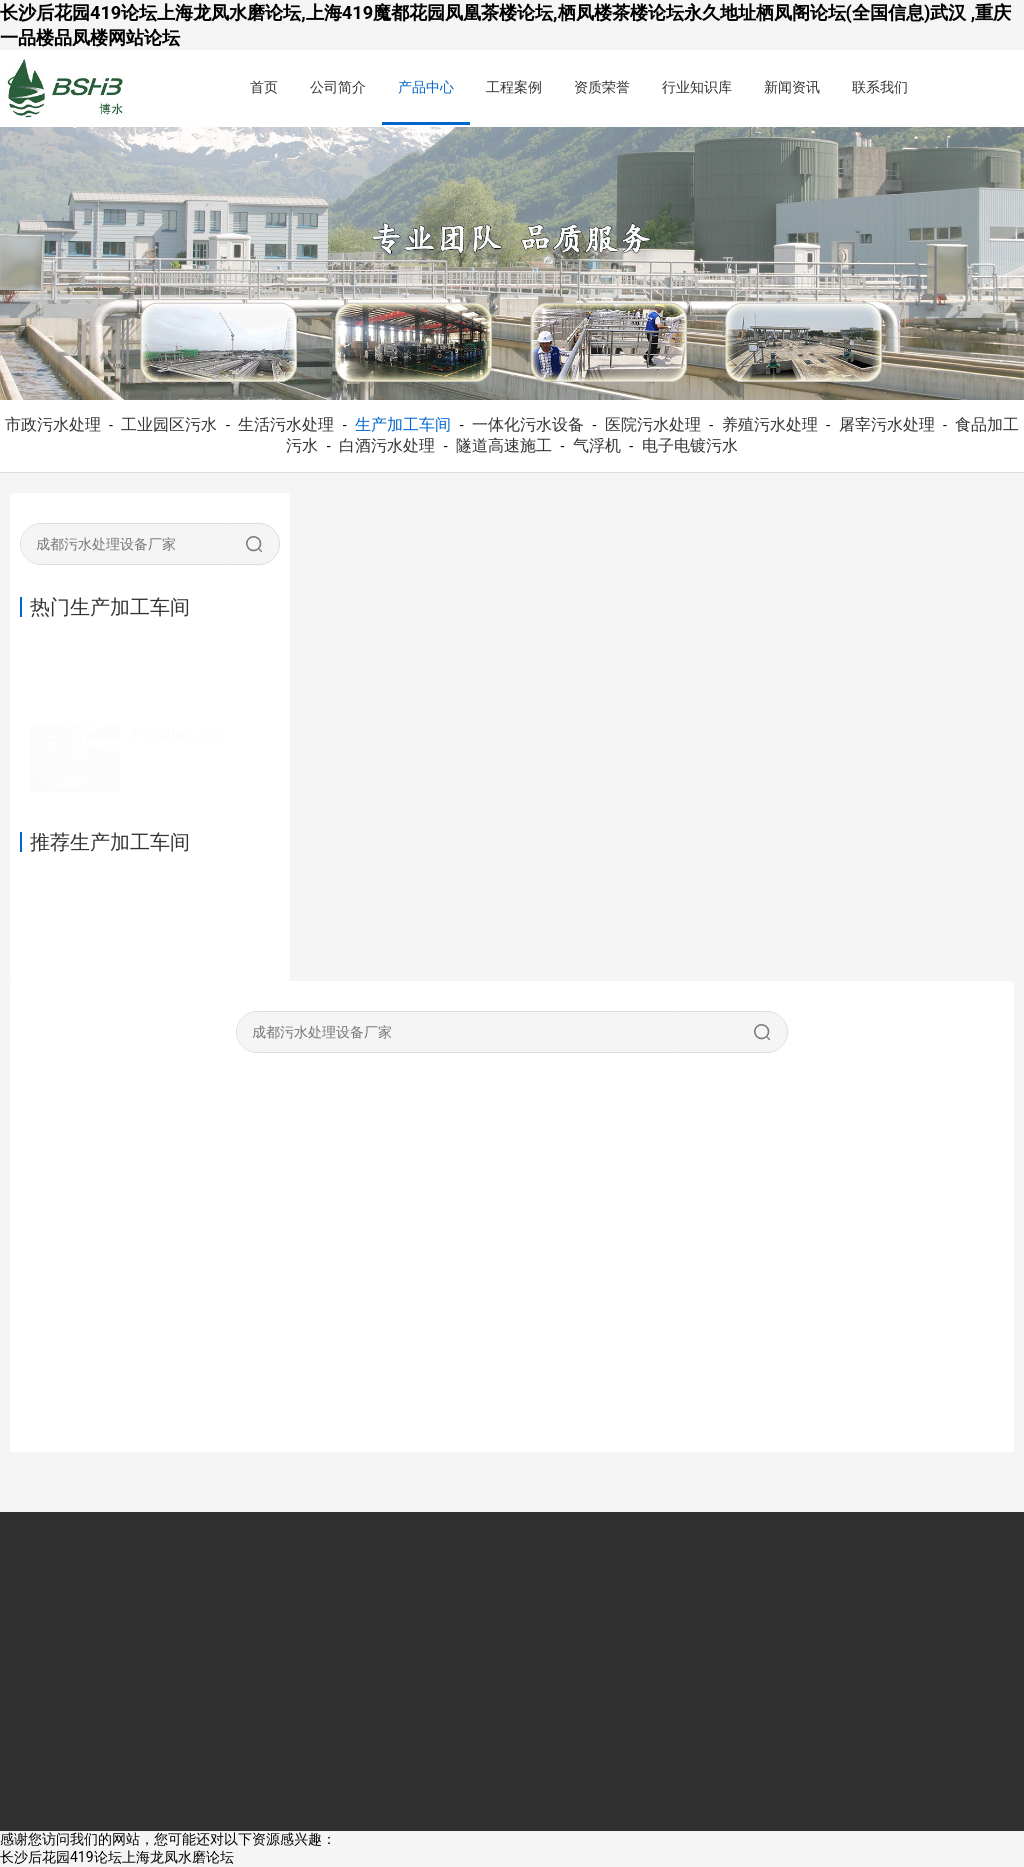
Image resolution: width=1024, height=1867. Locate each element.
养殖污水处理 (770, 424)
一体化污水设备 (528, 424)
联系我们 (880, 87)
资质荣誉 (602, 87)
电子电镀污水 (690, 445)
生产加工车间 (403, 424)
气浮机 (597, 445)
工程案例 (514, 87)
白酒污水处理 (387, 445)
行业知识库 (697, 87)
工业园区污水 (169, 424)
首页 (264, 87)
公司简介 (338, 87)
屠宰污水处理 (887, 424)
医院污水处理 (653, 424)
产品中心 (426, 87)
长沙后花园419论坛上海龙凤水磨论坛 (117, 1857)
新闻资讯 (792, 87)
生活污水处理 (286, 424)
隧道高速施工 (504, 445)
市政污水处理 (53, 424)
